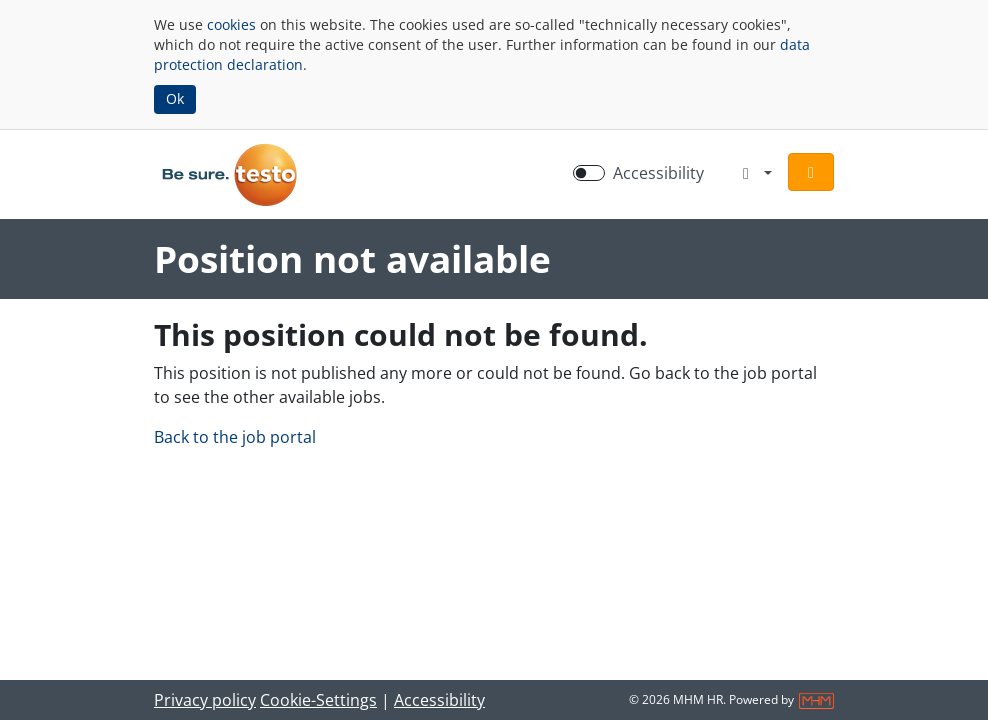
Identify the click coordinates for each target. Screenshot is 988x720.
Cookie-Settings (318, 700)
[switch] (589, 173)
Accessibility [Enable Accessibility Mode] (658, 173)
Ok (175, 98)
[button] (811, 172)
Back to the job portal (235, 437)
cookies (231, 24)
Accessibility (439, 700)
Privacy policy (205, 700)
